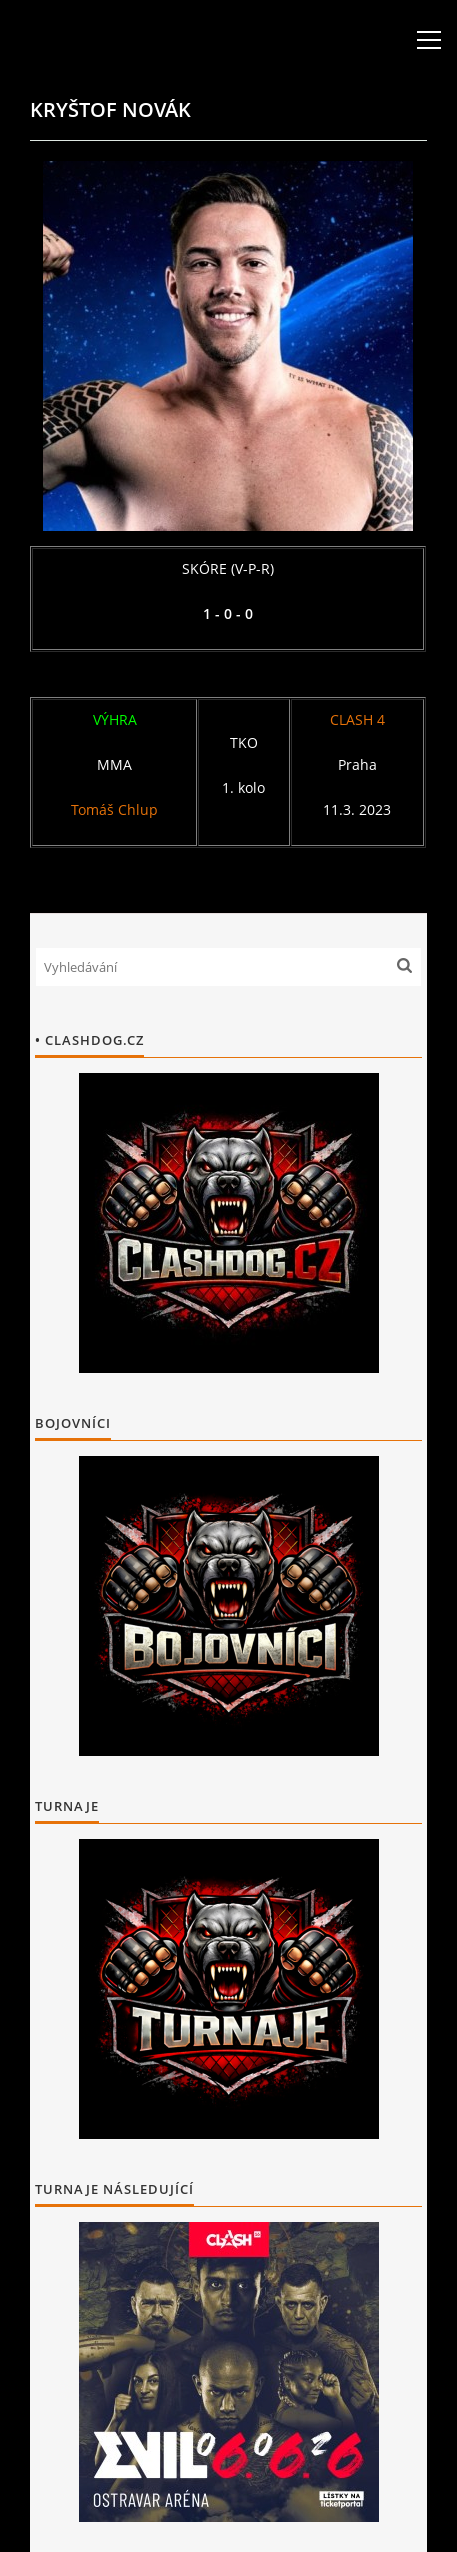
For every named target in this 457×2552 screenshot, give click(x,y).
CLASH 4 (357, 719)
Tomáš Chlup (114, 809)
